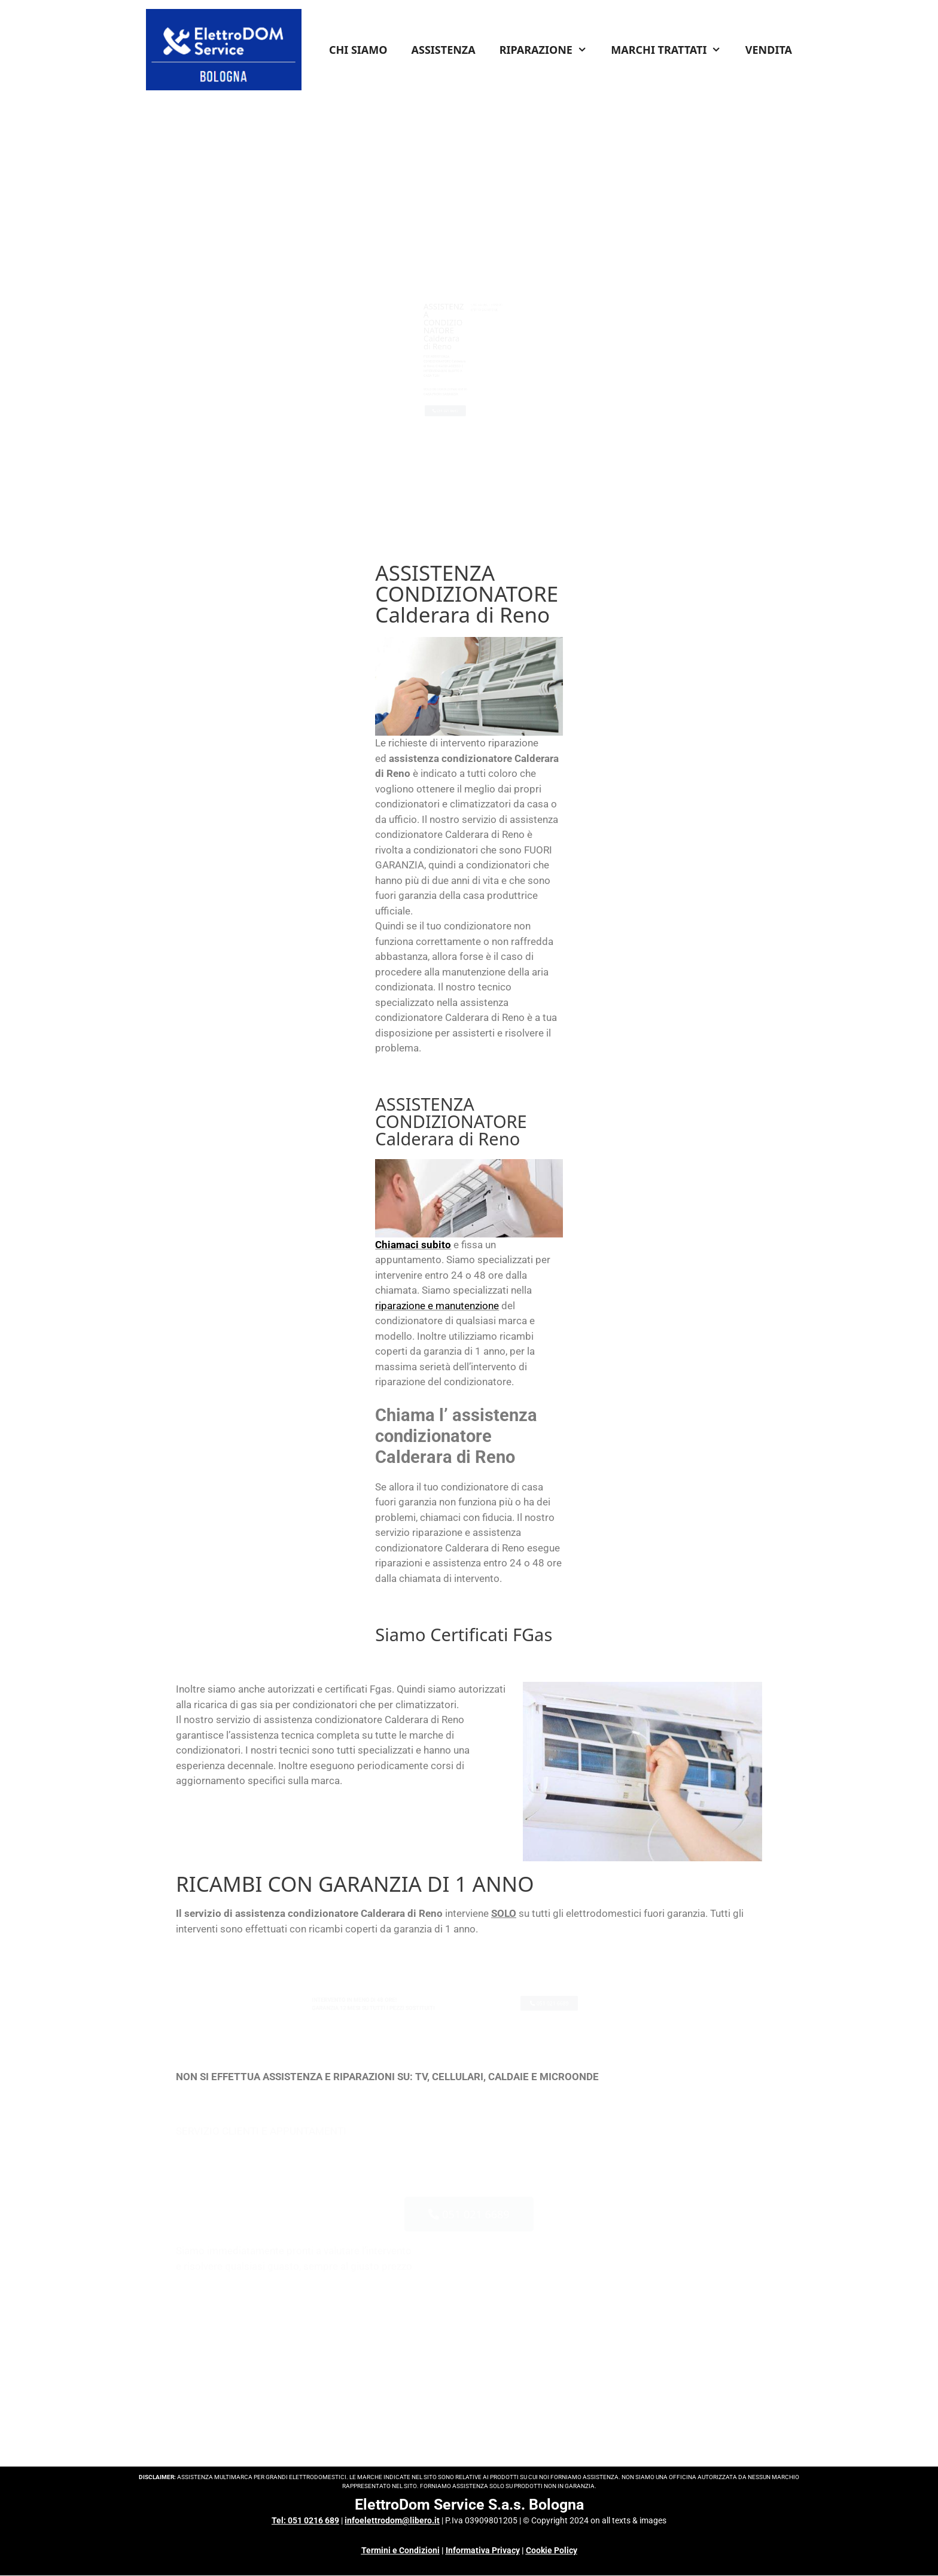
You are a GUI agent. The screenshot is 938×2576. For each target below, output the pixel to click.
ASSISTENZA (444, 49)
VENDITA (768, 49)
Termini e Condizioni (400, 2550)
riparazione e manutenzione (437, 1306)
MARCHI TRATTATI (672, 50)
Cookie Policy (551, 2550)
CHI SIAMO (358, 49)
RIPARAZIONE (549, 50)
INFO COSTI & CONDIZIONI (531, 251)
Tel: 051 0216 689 (305, 2520)
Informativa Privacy (483, 2550)
